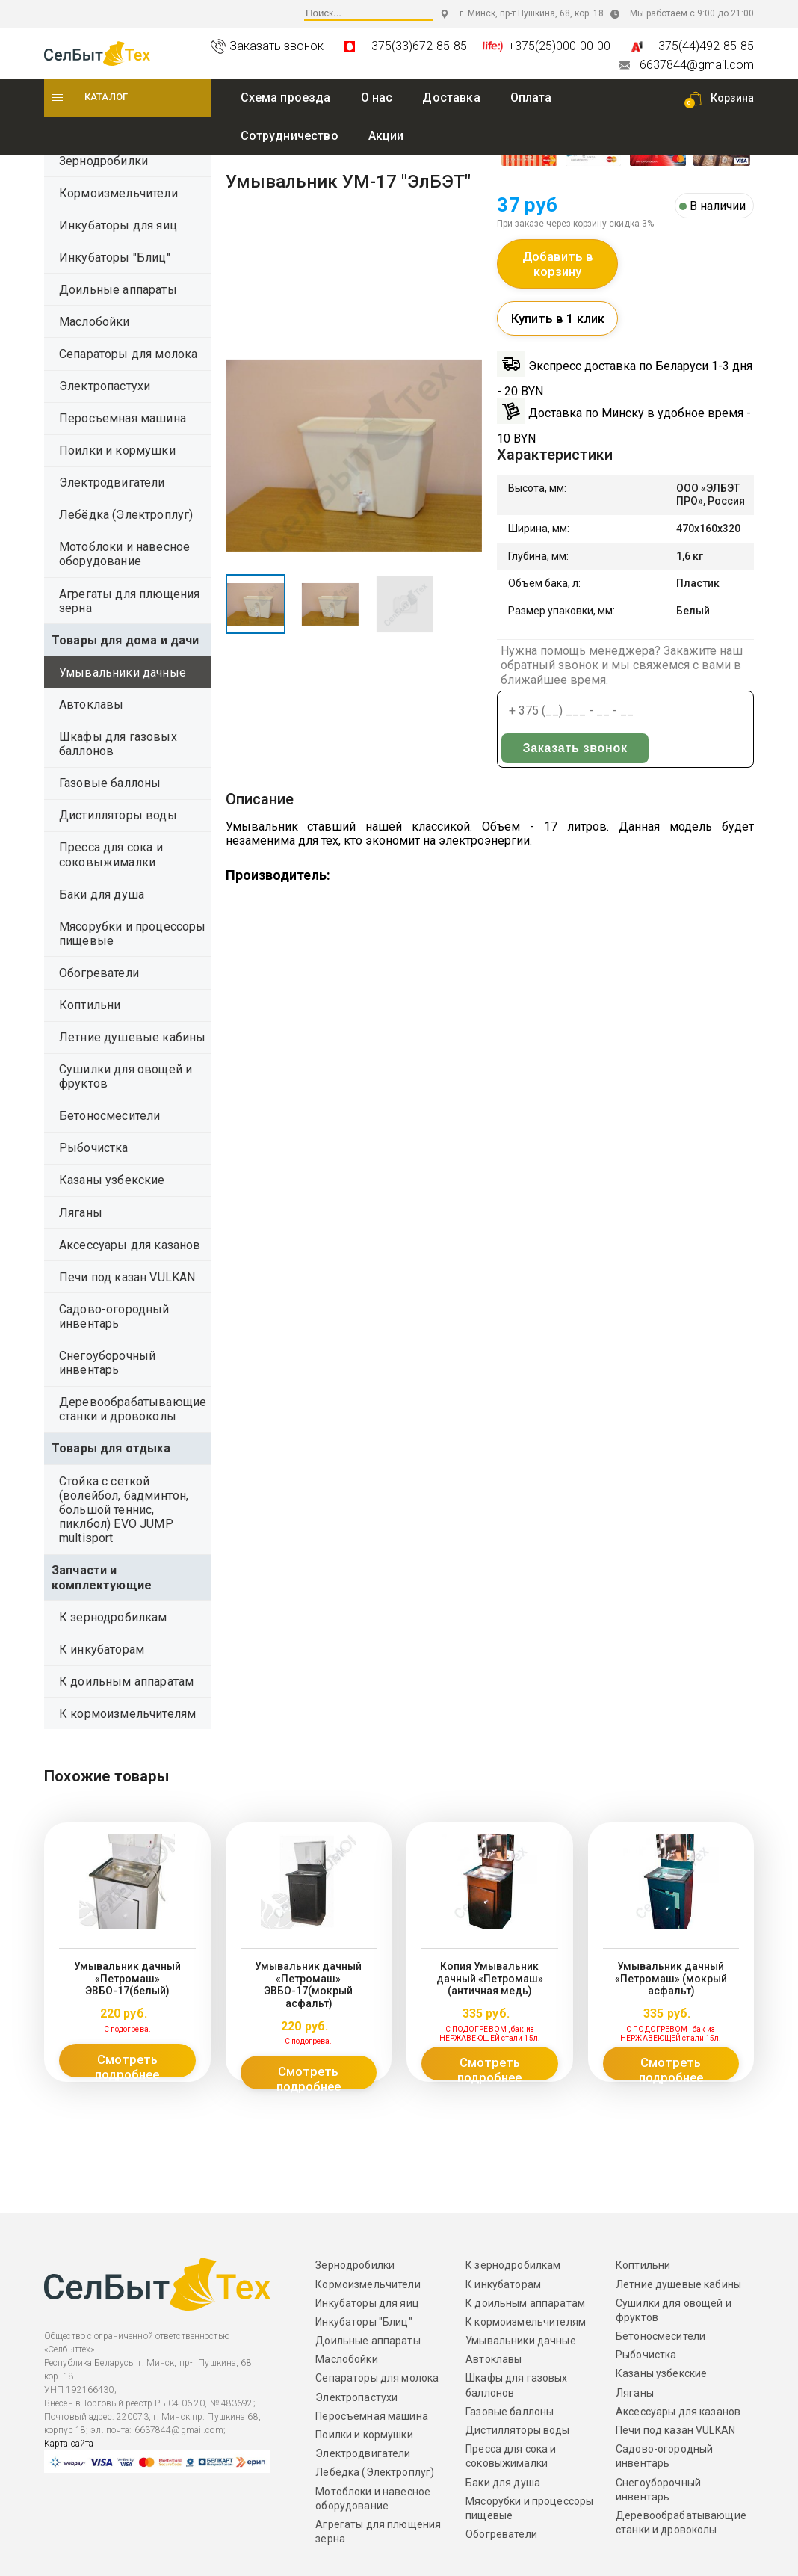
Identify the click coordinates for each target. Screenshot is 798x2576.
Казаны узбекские (112, 1180)
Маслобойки (94, 322)
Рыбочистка (94, 1148)
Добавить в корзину (558, 269)
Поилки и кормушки (117, 450)
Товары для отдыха (111, 1448)
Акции (386, 136)
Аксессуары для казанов (130, 1245)
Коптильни (89, 1005)
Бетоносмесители (109, 1116)
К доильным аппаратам (126, 1681)
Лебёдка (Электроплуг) (126, 515)
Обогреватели (99, 973)
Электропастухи (104, 386)
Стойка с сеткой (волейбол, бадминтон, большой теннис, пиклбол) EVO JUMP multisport (123, 1510)
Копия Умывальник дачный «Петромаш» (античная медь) (489, 1970)
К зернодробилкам (113, 1617)
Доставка (451, 97)
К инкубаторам (101, 1649)
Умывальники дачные (122, 672)
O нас (377, 97)
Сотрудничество (289, 136)
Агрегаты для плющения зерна (129, 601)
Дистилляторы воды (118, 815)
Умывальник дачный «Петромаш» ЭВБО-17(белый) (127, 1970)
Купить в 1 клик (557, 328)
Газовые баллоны (110, 783)
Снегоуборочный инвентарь (107, 1363)
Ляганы (80, 1213)
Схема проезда (286, 97)
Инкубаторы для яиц (118, 225)
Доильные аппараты (118, 290)
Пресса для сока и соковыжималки (111, 854)
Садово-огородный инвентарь (114, 1316)
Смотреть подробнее (127, 2059)
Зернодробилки (103, 161)
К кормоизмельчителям (127, 1714)
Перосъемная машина (122, 418)
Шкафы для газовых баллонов (118, 744)
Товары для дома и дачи (126, 640)
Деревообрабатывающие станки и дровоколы (132, 1409)
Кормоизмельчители (118, 193)
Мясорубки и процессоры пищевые (132, 933)
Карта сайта (68, 2429)
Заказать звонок (551, 758)
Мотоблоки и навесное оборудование (124, 554)
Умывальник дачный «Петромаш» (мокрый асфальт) (670, 1970)
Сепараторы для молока (128, 354)
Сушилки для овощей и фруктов (125, 1076)
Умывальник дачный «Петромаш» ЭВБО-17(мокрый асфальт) (308, 1976)
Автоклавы (91, 704)
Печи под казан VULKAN (127, 1277)
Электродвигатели (112, 482)
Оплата (531, 97)
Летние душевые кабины (132, 1037)
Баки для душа (101, 894)
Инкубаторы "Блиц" (114, 257)
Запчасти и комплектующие (102, 1577)
